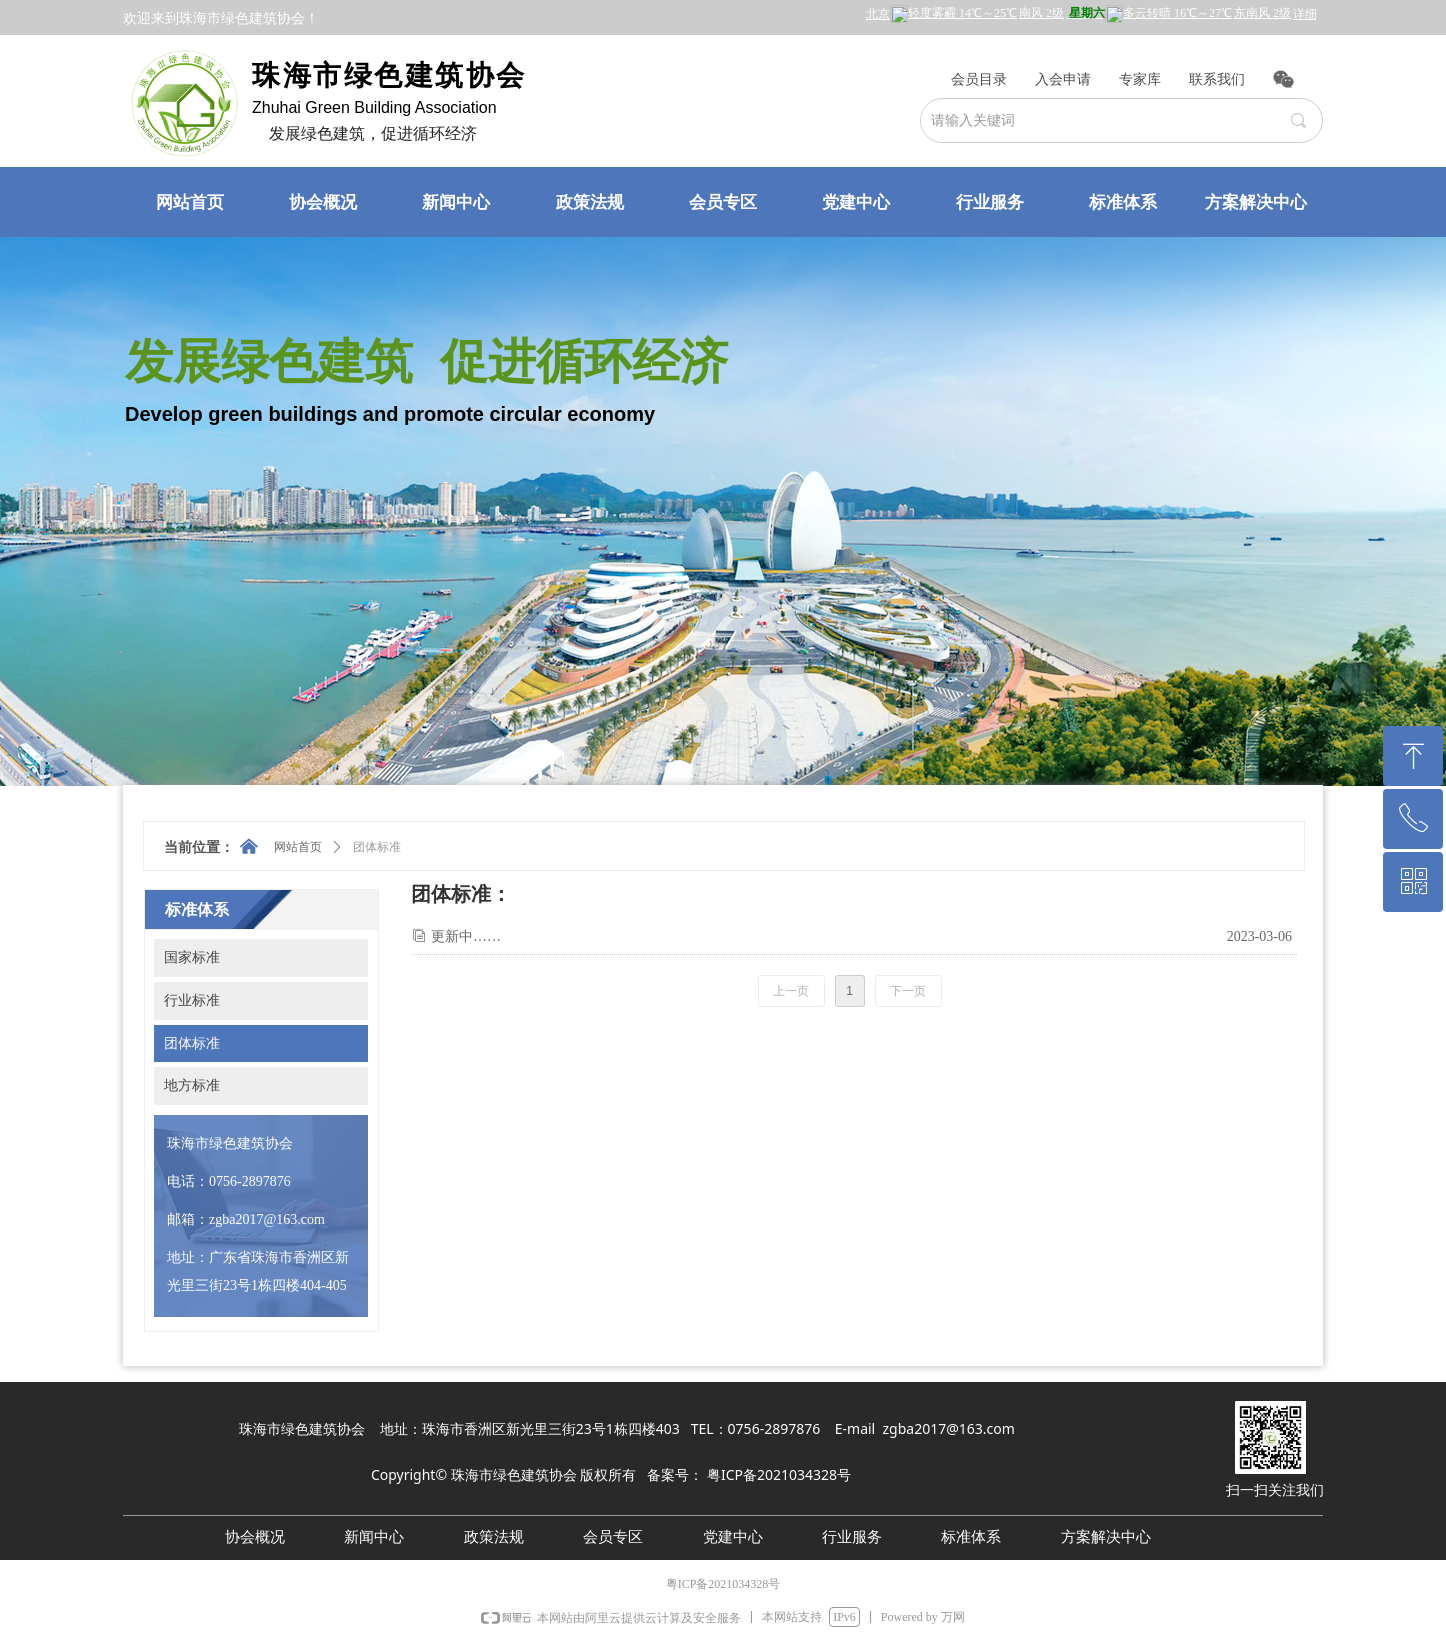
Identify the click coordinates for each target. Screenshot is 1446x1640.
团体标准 (377, 847)
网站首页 (298, 847)
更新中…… (466, 936)
